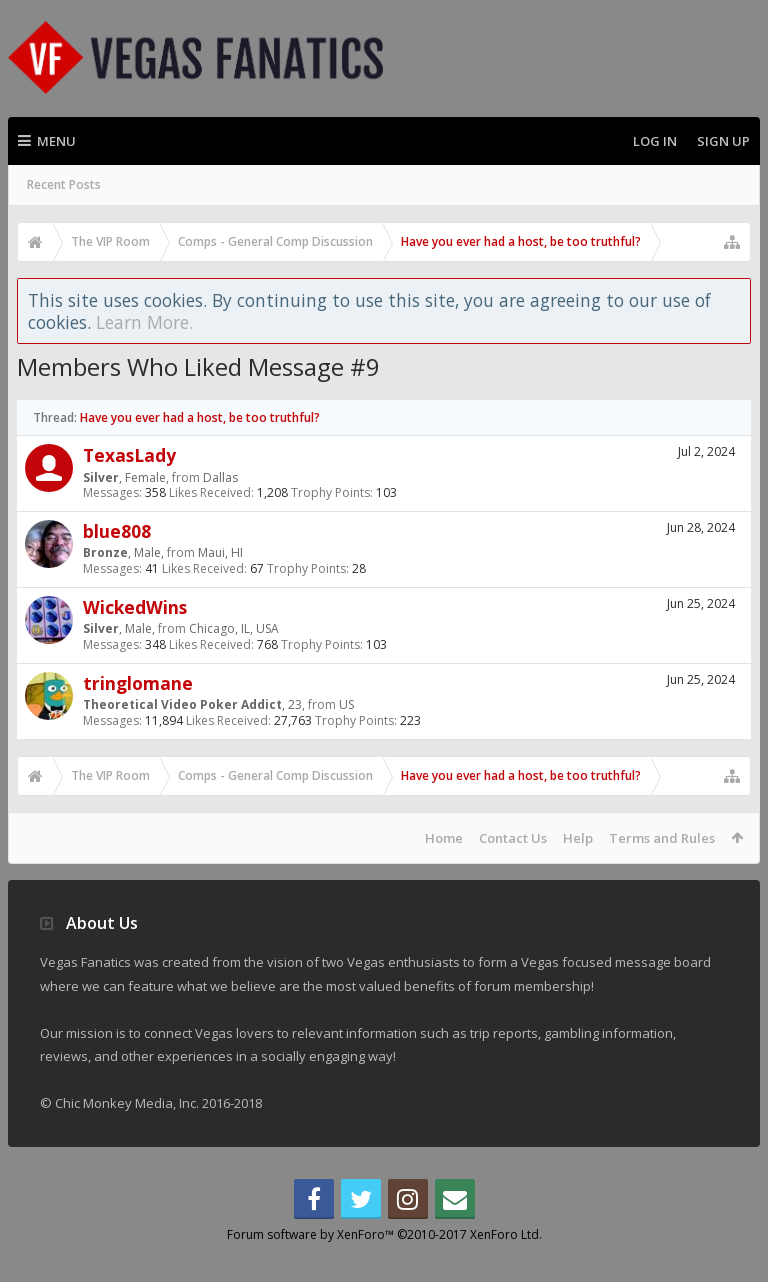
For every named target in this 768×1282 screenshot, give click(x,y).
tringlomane (138, 683)
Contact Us (513, 838)
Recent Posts (64, 184)
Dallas (220, 477)
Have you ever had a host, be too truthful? (200, 417)
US (346, 704)
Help (578, 838)
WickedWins (135, 607)
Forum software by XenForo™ (384, 1266)
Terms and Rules (662, 838)
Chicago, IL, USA (234, 628)
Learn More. (144, 322)
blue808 (117, 531)
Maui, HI (220, 552)
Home (444, 838)
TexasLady (129, 455)
